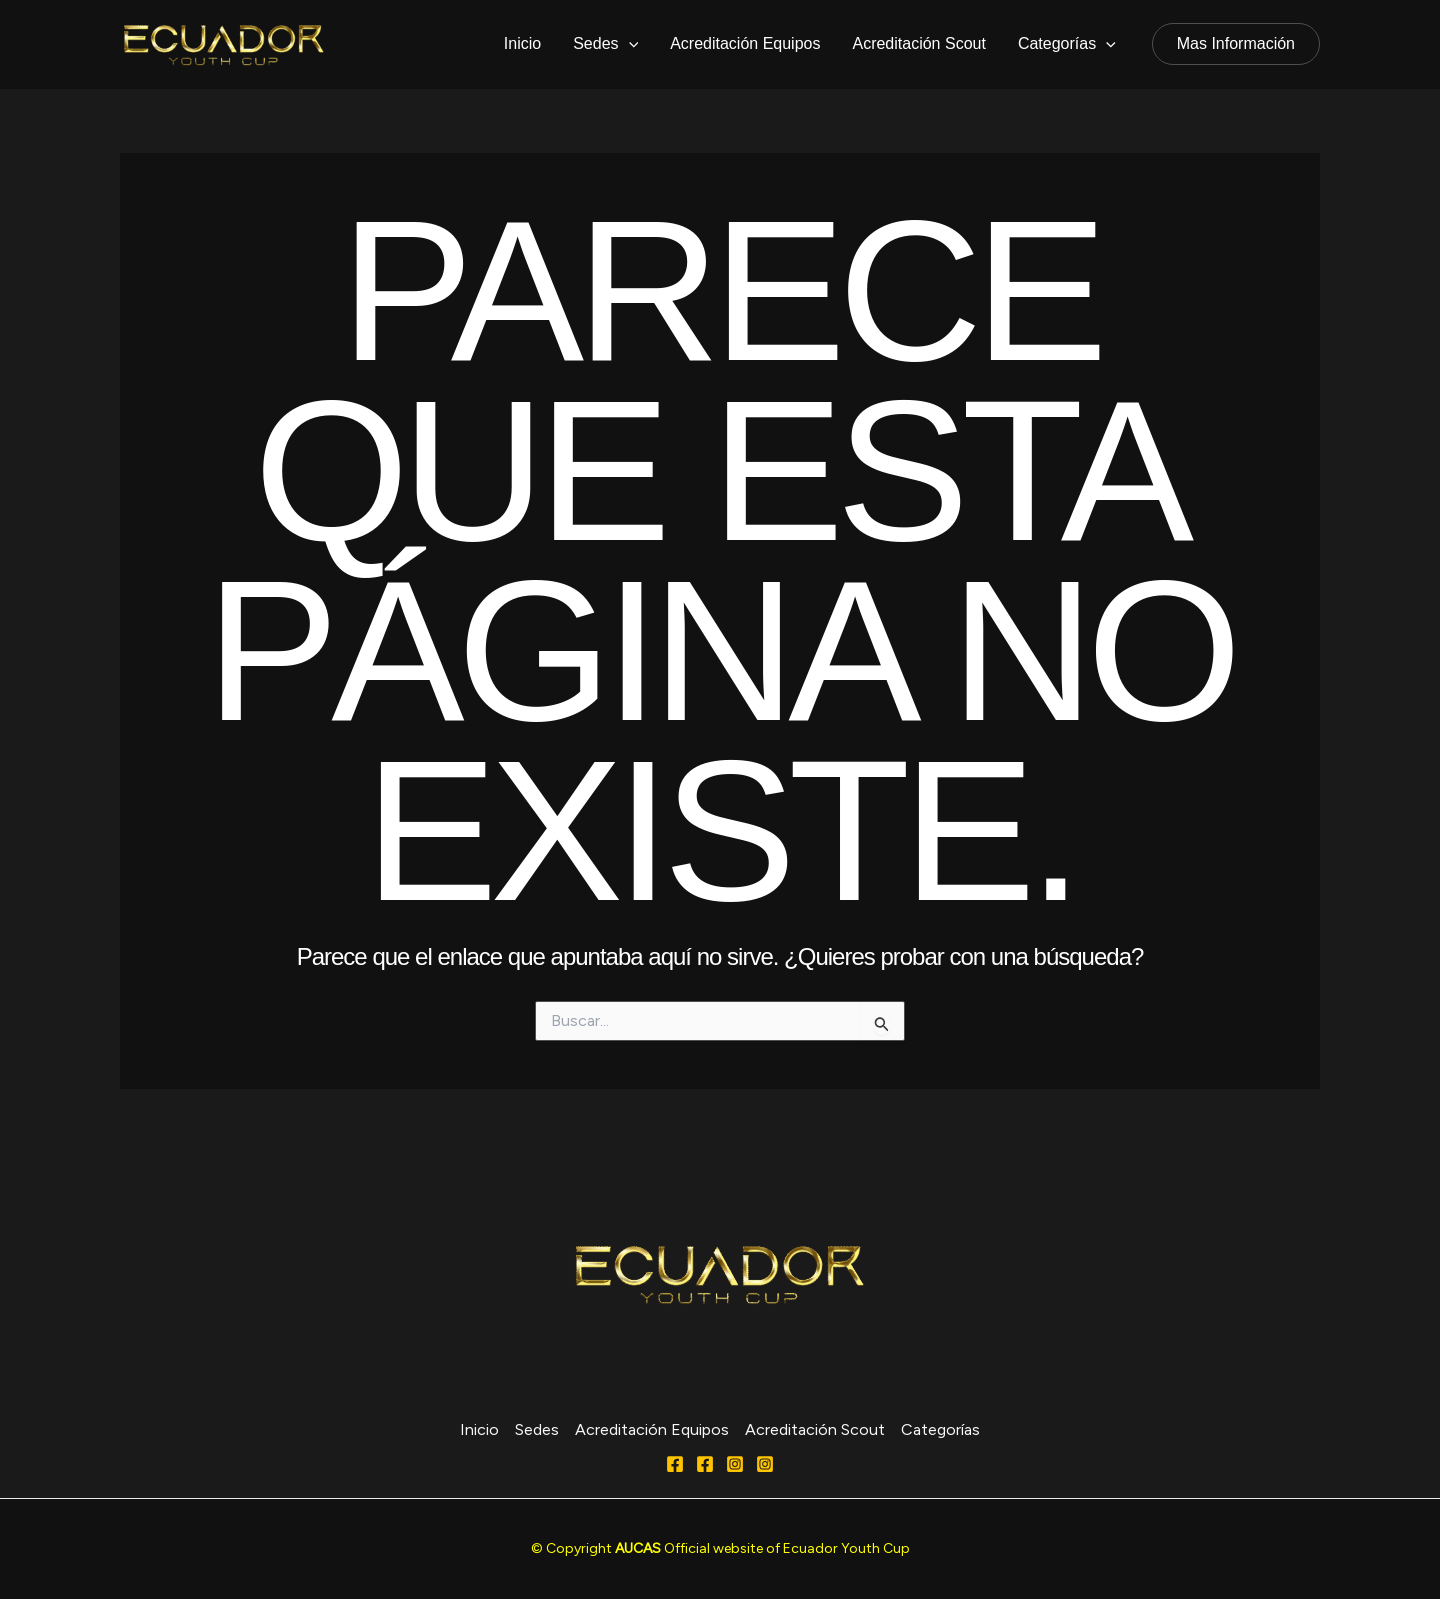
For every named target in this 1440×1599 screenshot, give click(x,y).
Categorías (1067, 44)
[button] (1236, 44)
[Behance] (765, 1464)
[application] (629, 44)
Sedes (605, 44)
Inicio (522, 43)
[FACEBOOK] (705, 1464)
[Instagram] (735, 1464)
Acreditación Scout (918, 43)
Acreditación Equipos (745, 43)
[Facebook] (675, 1464)
